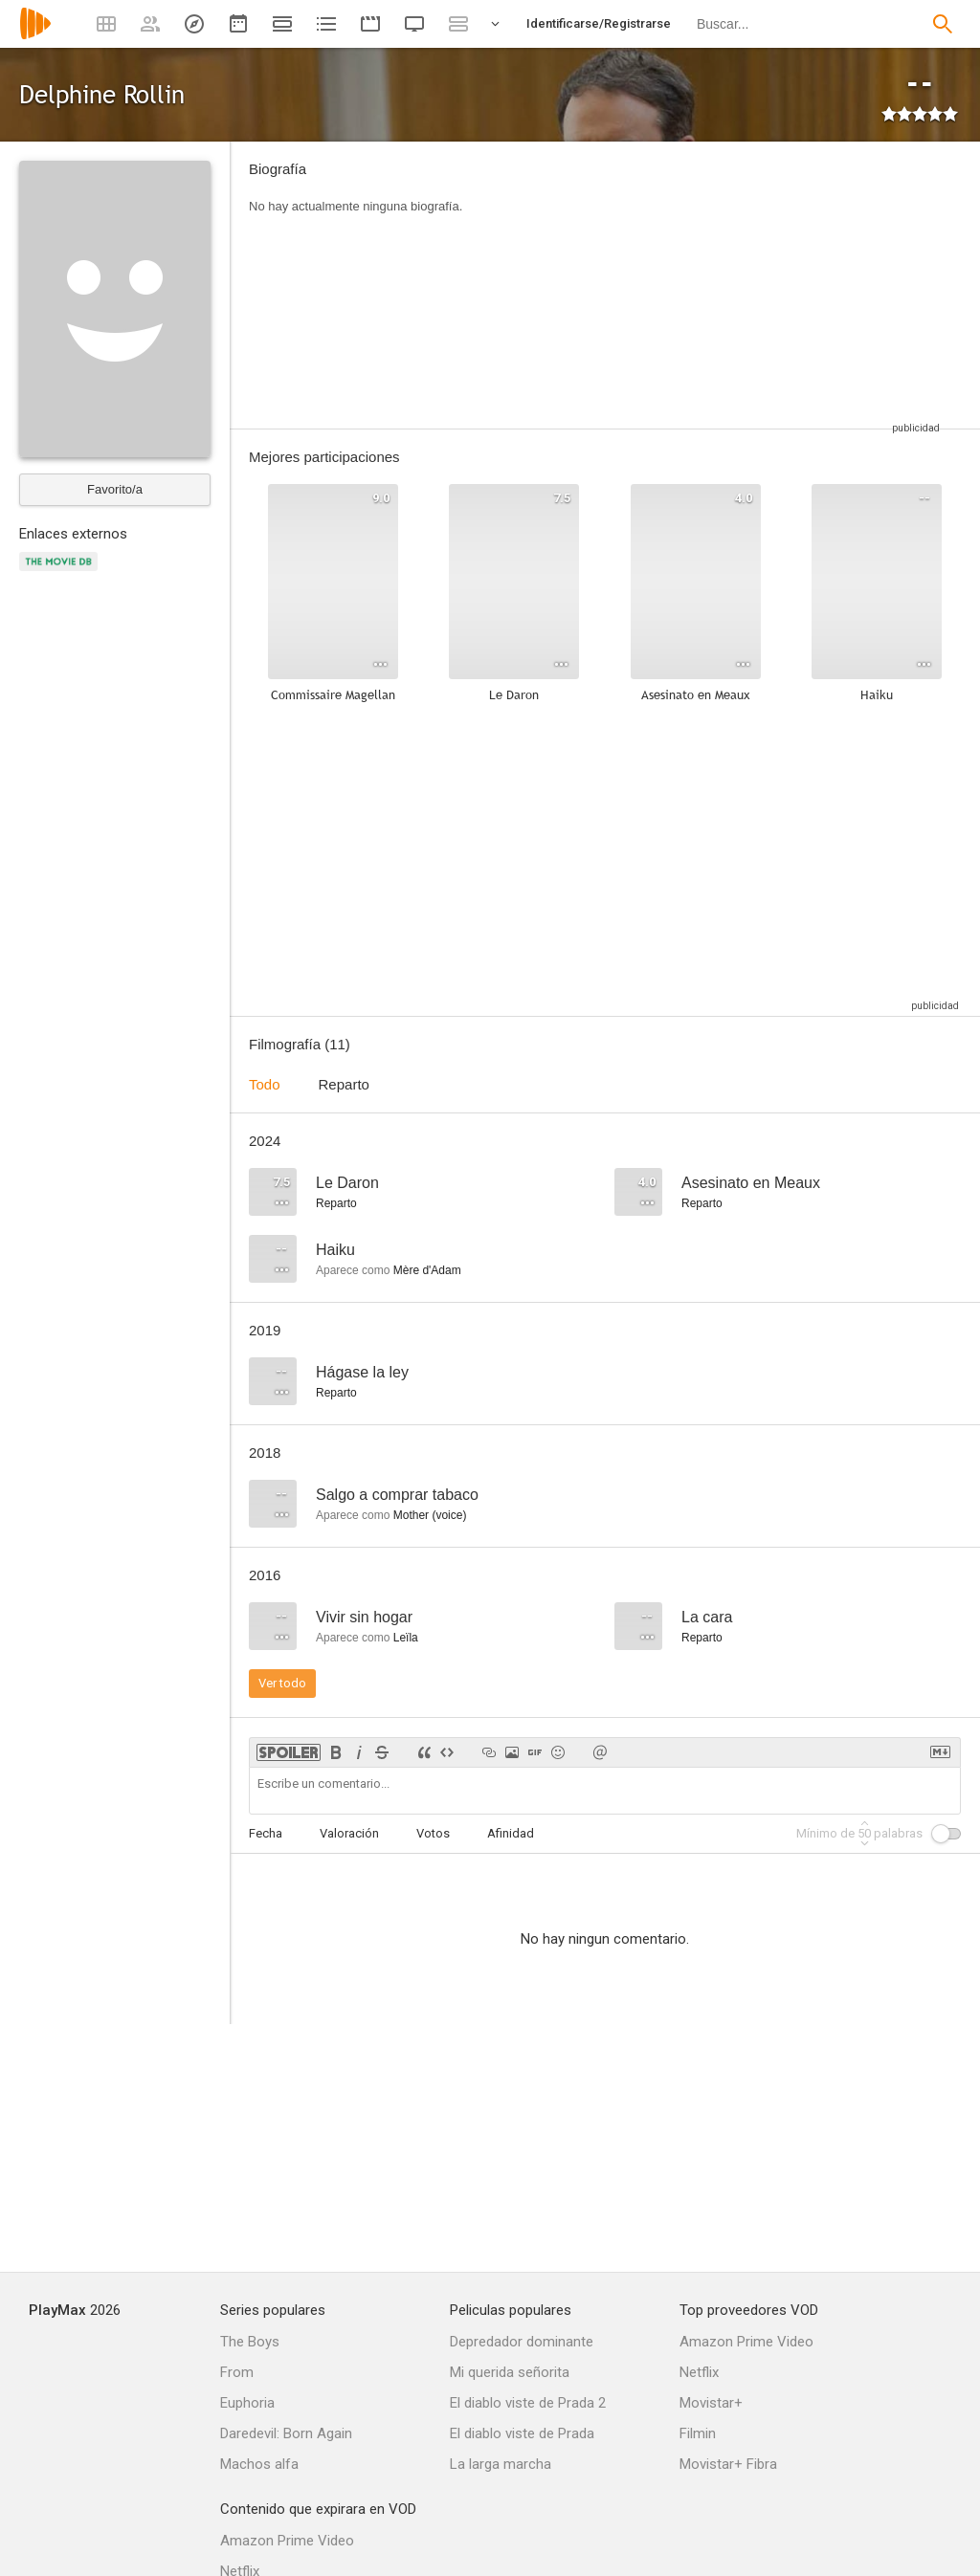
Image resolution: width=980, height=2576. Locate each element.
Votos (433, 1833)
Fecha (265, 1833)
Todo (264, 1084)
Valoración (349, 1833)
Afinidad (510, 1833)
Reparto (344, 1084)
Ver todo (282, 1683)
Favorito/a (115, 489)
